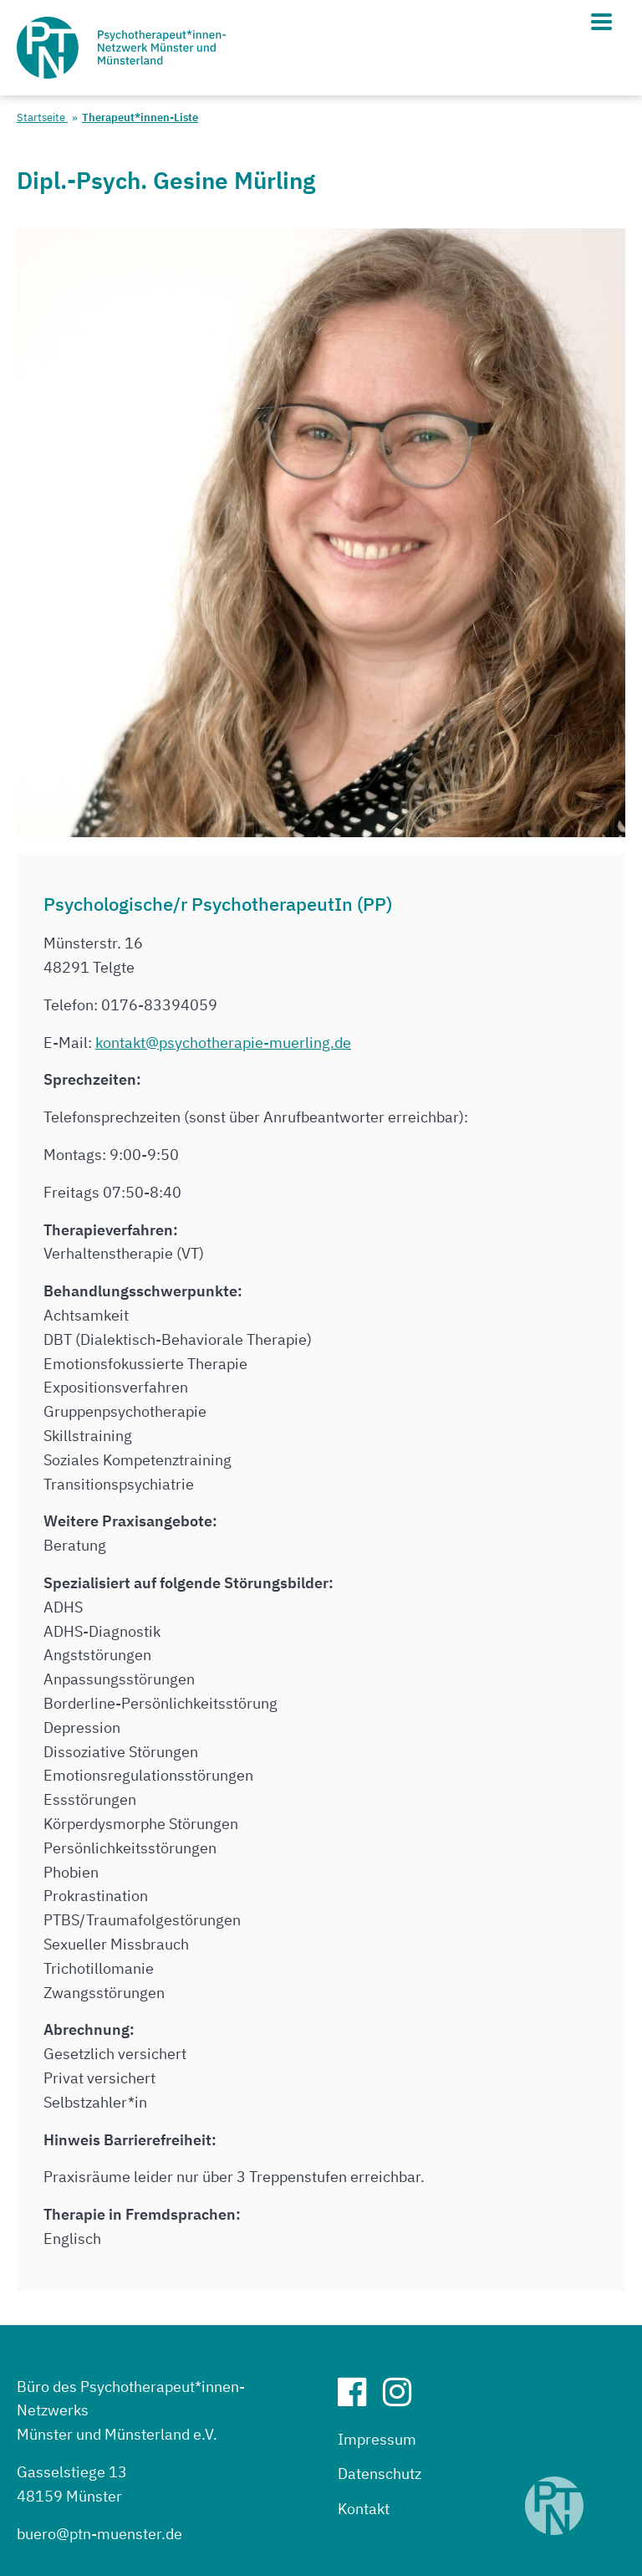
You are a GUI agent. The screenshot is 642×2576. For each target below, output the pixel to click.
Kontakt (364, 2508)
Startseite (42, 117)
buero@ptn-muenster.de (99, 2533)
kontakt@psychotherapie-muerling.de (223, 1042)
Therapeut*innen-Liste (140, 117)
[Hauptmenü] (601, 21)
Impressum (377, 2439)
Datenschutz (379, 2473)
